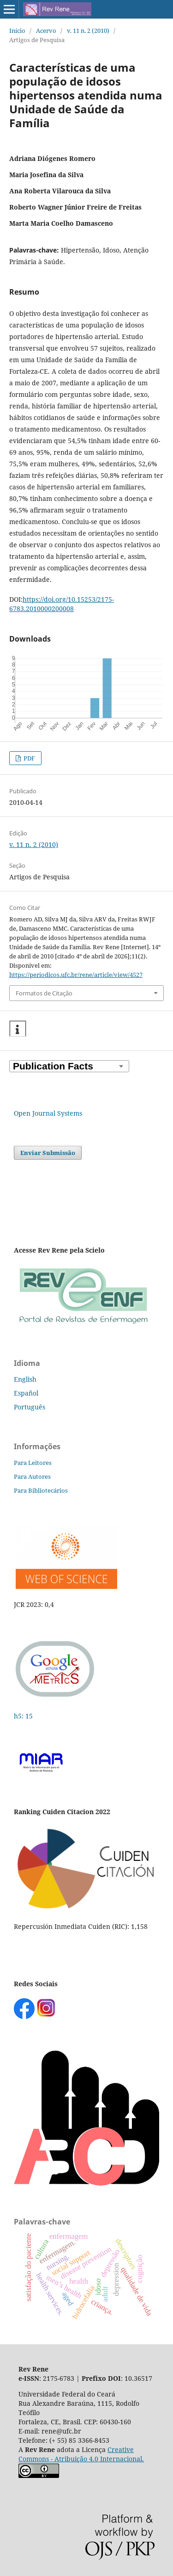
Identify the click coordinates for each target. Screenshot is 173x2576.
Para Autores (32, 1476)
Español (26, 1393)
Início (17, 30)
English (25, 1379)
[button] (18, 1029)
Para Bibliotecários (41, 1490)
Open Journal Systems (48, 1113)
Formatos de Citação (44, 993)
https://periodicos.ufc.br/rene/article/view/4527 (76, 974)
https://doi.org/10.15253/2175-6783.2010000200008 (61, 604)
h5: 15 (24, 1715)
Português (29, 1406)
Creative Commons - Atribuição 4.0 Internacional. (81, 2454)
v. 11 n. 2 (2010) (88, 30)
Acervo (46, 30)
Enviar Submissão (47, 1153)
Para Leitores (33, 1462)
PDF (28, 758)
